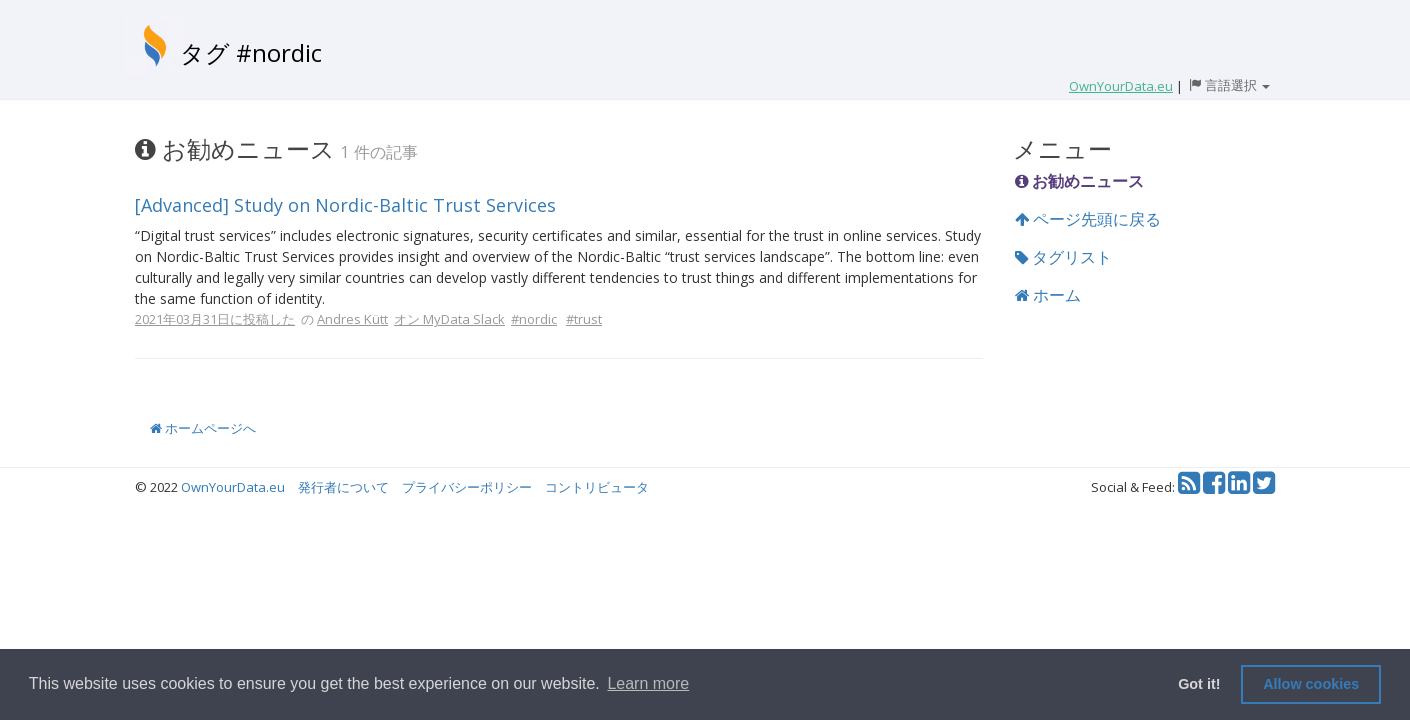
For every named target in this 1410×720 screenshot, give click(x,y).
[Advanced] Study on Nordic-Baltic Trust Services (345, 205)
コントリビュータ (597, 487)
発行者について (343, 487)
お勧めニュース (1079, 181)
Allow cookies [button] (1311, 684)
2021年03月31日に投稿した (215, 319)
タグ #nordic (251, 52)
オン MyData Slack (449, 319)
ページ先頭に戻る (1088, 219)
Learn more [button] (648, 683)
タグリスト (1063, 257)
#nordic (534, 319)
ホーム (1048, 295)
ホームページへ (203, 428)
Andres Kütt (352, 319)
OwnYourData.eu (233, 487)
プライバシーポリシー (467, 487)
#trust (584, 319)
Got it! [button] (1199, 684)
